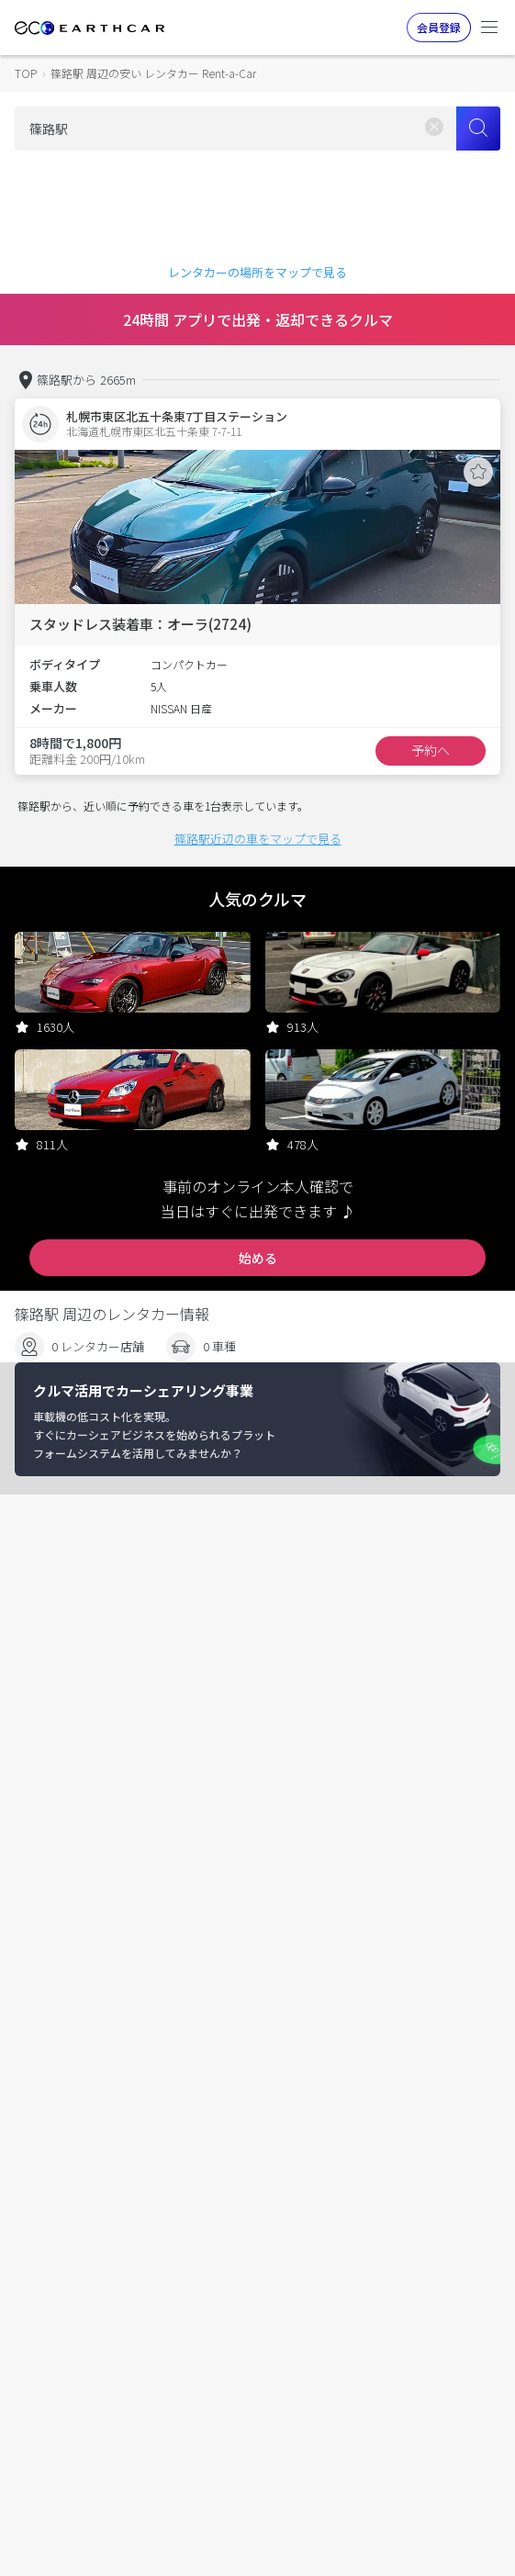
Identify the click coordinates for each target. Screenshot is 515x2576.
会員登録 (439, 27)
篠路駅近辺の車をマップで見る (257, 838)
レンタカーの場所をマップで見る (257, 272)
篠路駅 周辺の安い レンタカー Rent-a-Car (153, 73)
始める (258, 1258)
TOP (26, 73)
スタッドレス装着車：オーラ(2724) (140, 623)
